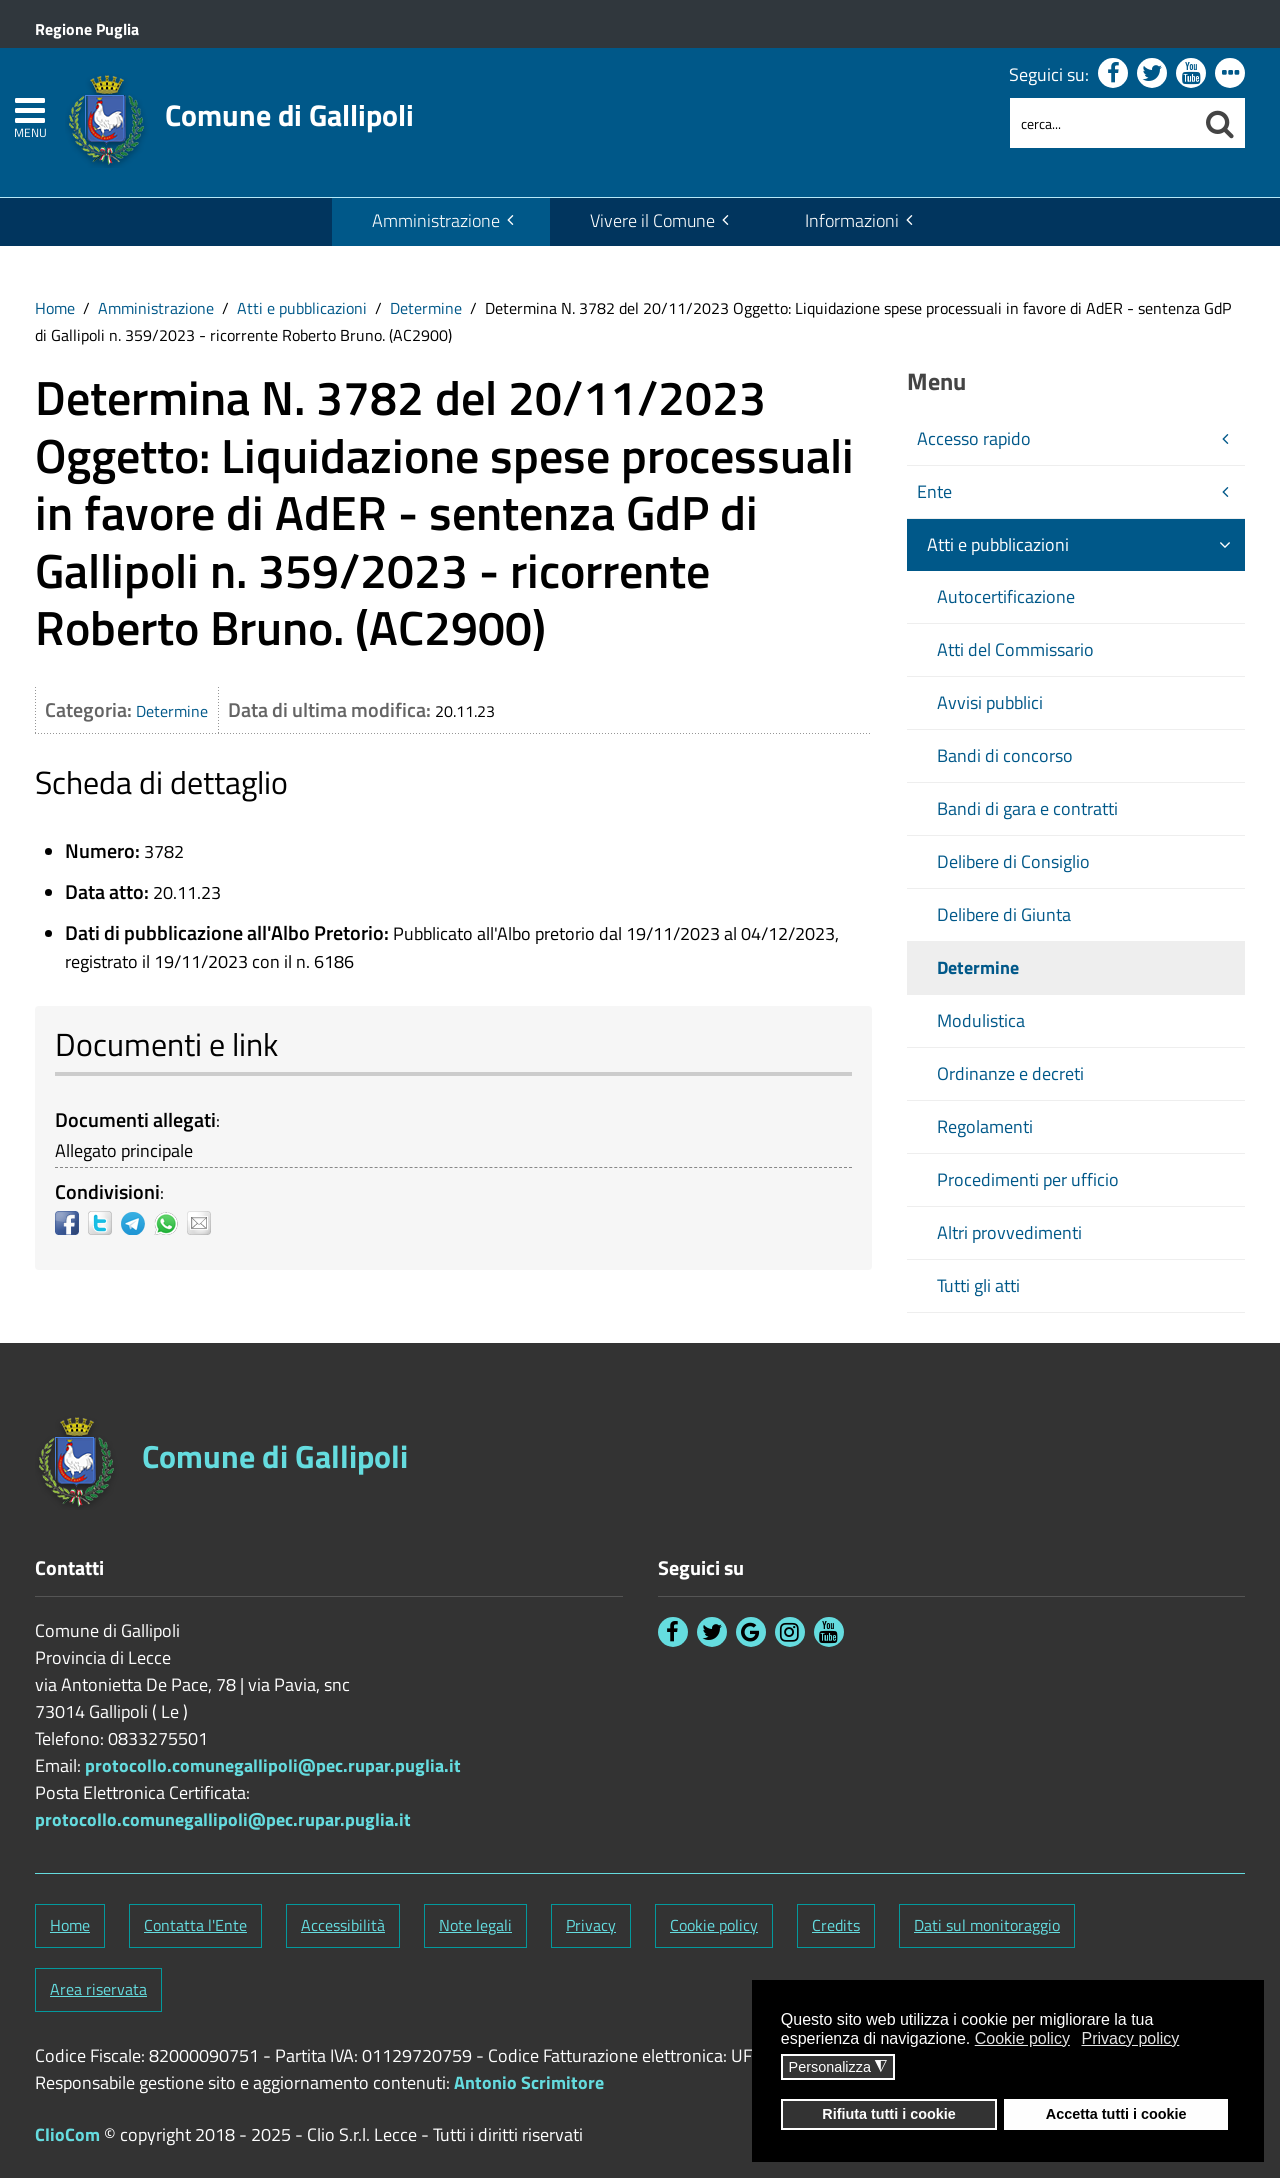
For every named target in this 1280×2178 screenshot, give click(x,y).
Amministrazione (436, 220)
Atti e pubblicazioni (302, 308)
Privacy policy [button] (1131, 2038)
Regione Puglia (87, 29)
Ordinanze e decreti (1010, 1073)
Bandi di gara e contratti (1027, 808)
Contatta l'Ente (195, 1925)
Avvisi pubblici (990, 702)
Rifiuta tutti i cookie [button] (889, 2114)
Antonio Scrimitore (529, 2082)
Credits (836, 1925)
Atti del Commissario (1015, 649)
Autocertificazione (1006, 596)
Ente (934, 491)
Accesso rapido (974, 438)
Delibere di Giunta (1004, 914)
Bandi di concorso (1005, 755)
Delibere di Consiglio (1013, 861)
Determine (426, 308)
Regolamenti (985, 1126)
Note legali (475, 1925)
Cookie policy (714, 1925)
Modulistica (981, 1020)
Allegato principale (124, 1150)
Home (55, 308)
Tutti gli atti (978, 1285)
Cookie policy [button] (1022, 2038)
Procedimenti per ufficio (1028, 1179)
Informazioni (852, 220)
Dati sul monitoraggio (987, 1925)
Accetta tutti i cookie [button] (1116, 2114)
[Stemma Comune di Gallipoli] (239, 108)
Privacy (591, 1925)
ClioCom (67, 2134)
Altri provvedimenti (1009, 1232)
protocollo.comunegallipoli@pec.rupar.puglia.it (273, 1765)
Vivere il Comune (652, 220)
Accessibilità (343, 1925)
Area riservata (98, 1989)
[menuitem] (441, 222)
